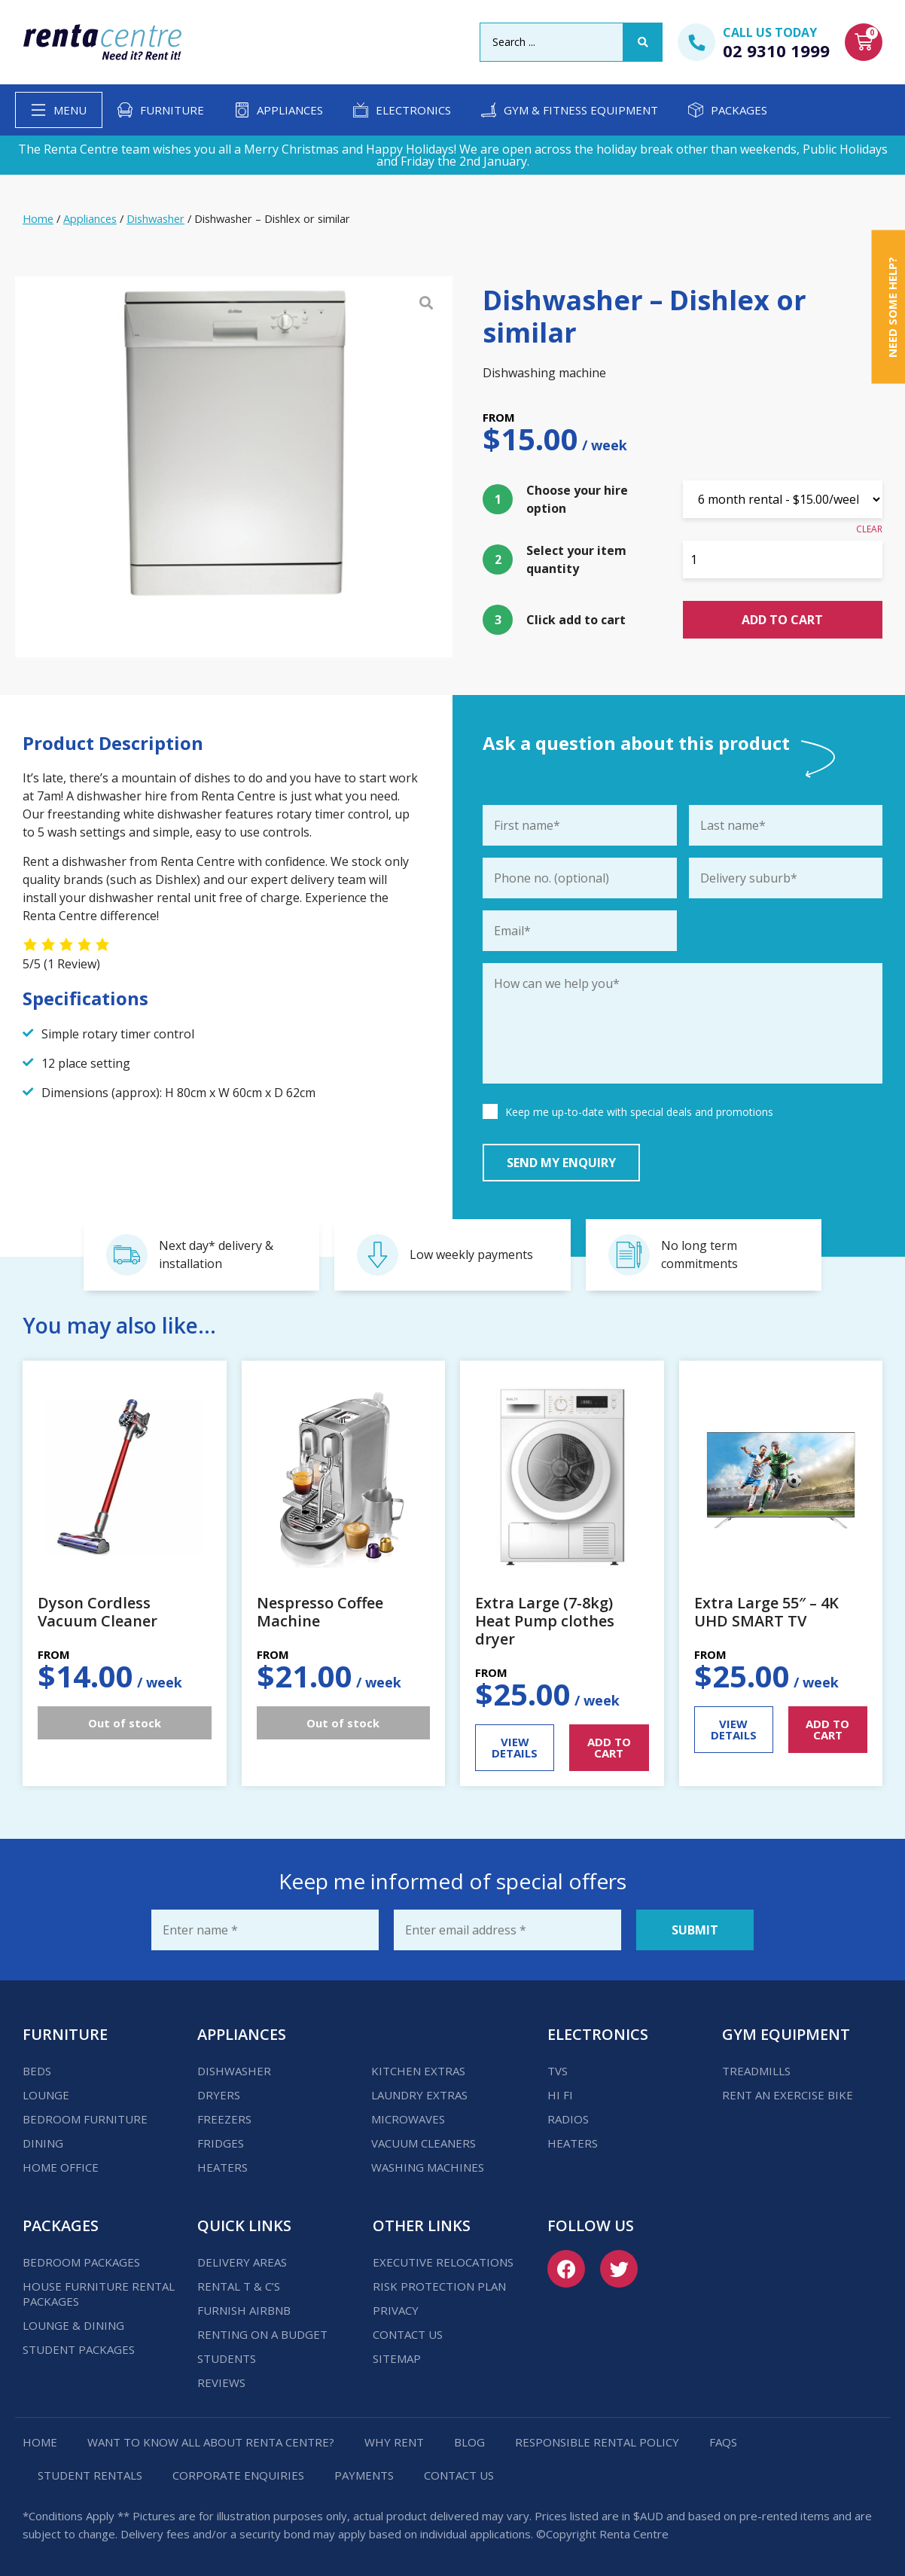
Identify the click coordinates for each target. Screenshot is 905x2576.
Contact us (408, 2334)
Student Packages (79, 2349)
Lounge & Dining (73, 2325)
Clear (869, 529)
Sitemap (397, 2358)
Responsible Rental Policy (597, 2441)
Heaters (222, 2167)
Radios (568, 2118)
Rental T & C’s (238, 2286)
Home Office (61, 2167)
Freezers (224, 2118)
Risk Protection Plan (439, 2286)
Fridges (220, 2143)
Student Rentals (90, 2475)
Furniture (172, 109)
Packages (739, 109)
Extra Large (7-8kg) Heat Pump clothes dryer (544, 1621)
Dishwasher (155, 218)
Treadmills (756, 2070)
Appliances (290, 109)
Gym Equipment (786, 2034)
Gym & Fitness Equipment (581, 109)
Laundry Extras (419, 2094)
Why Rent (394, 2441)
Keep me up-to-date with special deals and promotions (639, 1112)
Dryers (218, 2094)
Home (38, 218)
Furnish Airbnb (244, 2310)
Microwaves (408, 2118)
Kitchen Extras (418, 2070)
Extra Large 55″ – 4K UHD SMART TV (766, 1612)
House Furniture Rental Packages (99, 2294)
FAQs (723, 2441)
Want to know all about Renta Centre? (210, 2441)
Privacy (396, 2310)
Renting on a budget (262, 2334)
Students (226, 2358)
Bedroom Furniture (85, 2118)
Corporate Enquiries (238, 2475)
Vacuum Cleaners (423, 2143)
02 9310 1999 (776, 50)
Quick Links (244, 2225)
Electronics (413, 109)
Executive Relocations (443, 2262)
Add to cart (782, 619)
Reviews (221, 2382)
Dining (43, 2143)
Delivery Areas (242, 2262)
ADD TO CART (609, 1747)
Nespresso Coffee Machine (320, 1612)
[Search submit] (643, 42)
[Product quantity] (783, 559)
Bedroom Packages (81, 2262)
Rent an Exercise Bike (787, 2094)
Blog (469, 2441)
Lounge (46, 2094)
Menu (70, 109)
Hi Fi (560, 2094)
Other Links (422, 2225)
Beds (37, 2070)
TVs (557, 2070)
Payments (364, 2475)
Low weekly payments (471, 1254)
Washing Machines (427, 2167)
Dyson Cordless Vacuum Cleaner (97, 1612)
